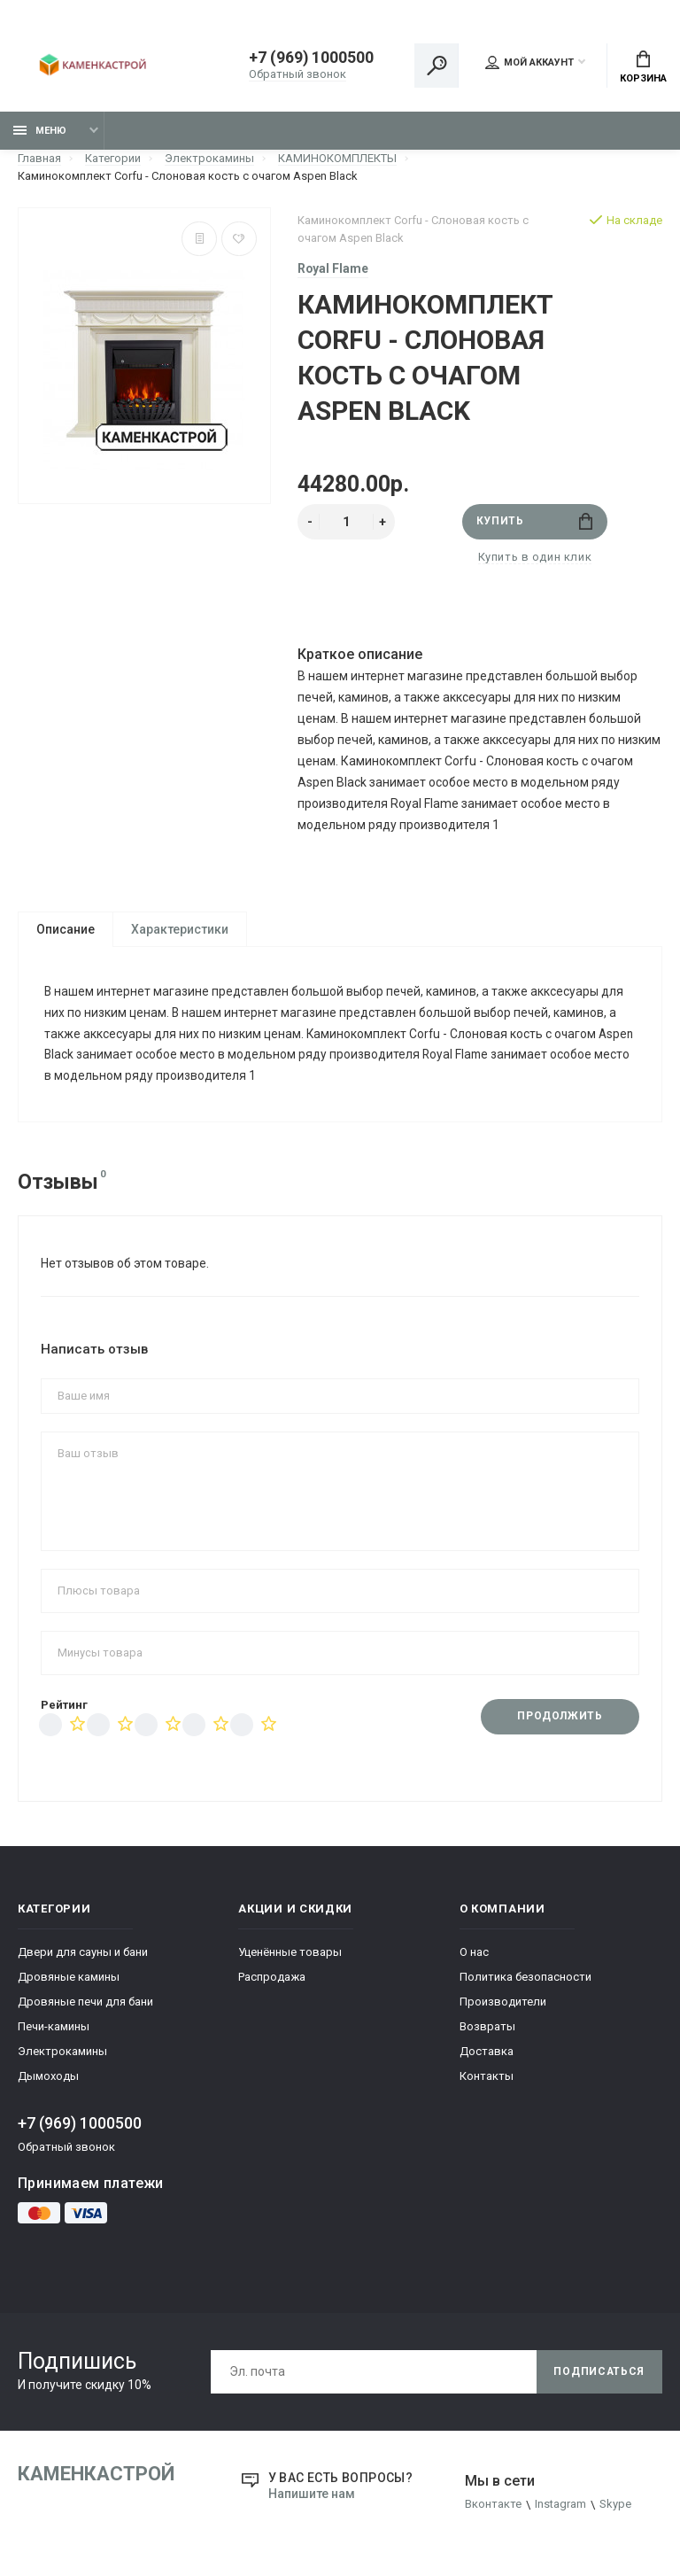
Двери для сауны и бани (83, 1955)
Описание (65, 930)
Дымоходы (48, 2079)
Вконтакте (493, 2508)
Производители (503, 2005)
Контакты (487, 2079)
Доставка (487, 2054)
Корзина (643, 67)
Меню (39, 130)
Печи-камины (53, 2030)
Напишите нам (311, 2497)
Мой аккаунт (529, 63)
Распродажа (271, 1980)
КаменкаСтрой (96, 2477)
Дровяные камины (69, 1980)
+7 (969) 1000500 (312, 59)
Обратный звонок (298, 74)
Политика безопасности (525, 1980)
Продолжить (559, 1720)
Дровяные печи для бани (85, 2005)
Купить (534, 522)
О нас (474, 1955)
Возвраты (487, 2030)
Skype (615, 2508)
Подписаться (598, 2375)
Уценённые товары (290, 1955)
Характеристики (179, 930)
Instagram (560, 2508)
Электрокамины (62, 2054)
